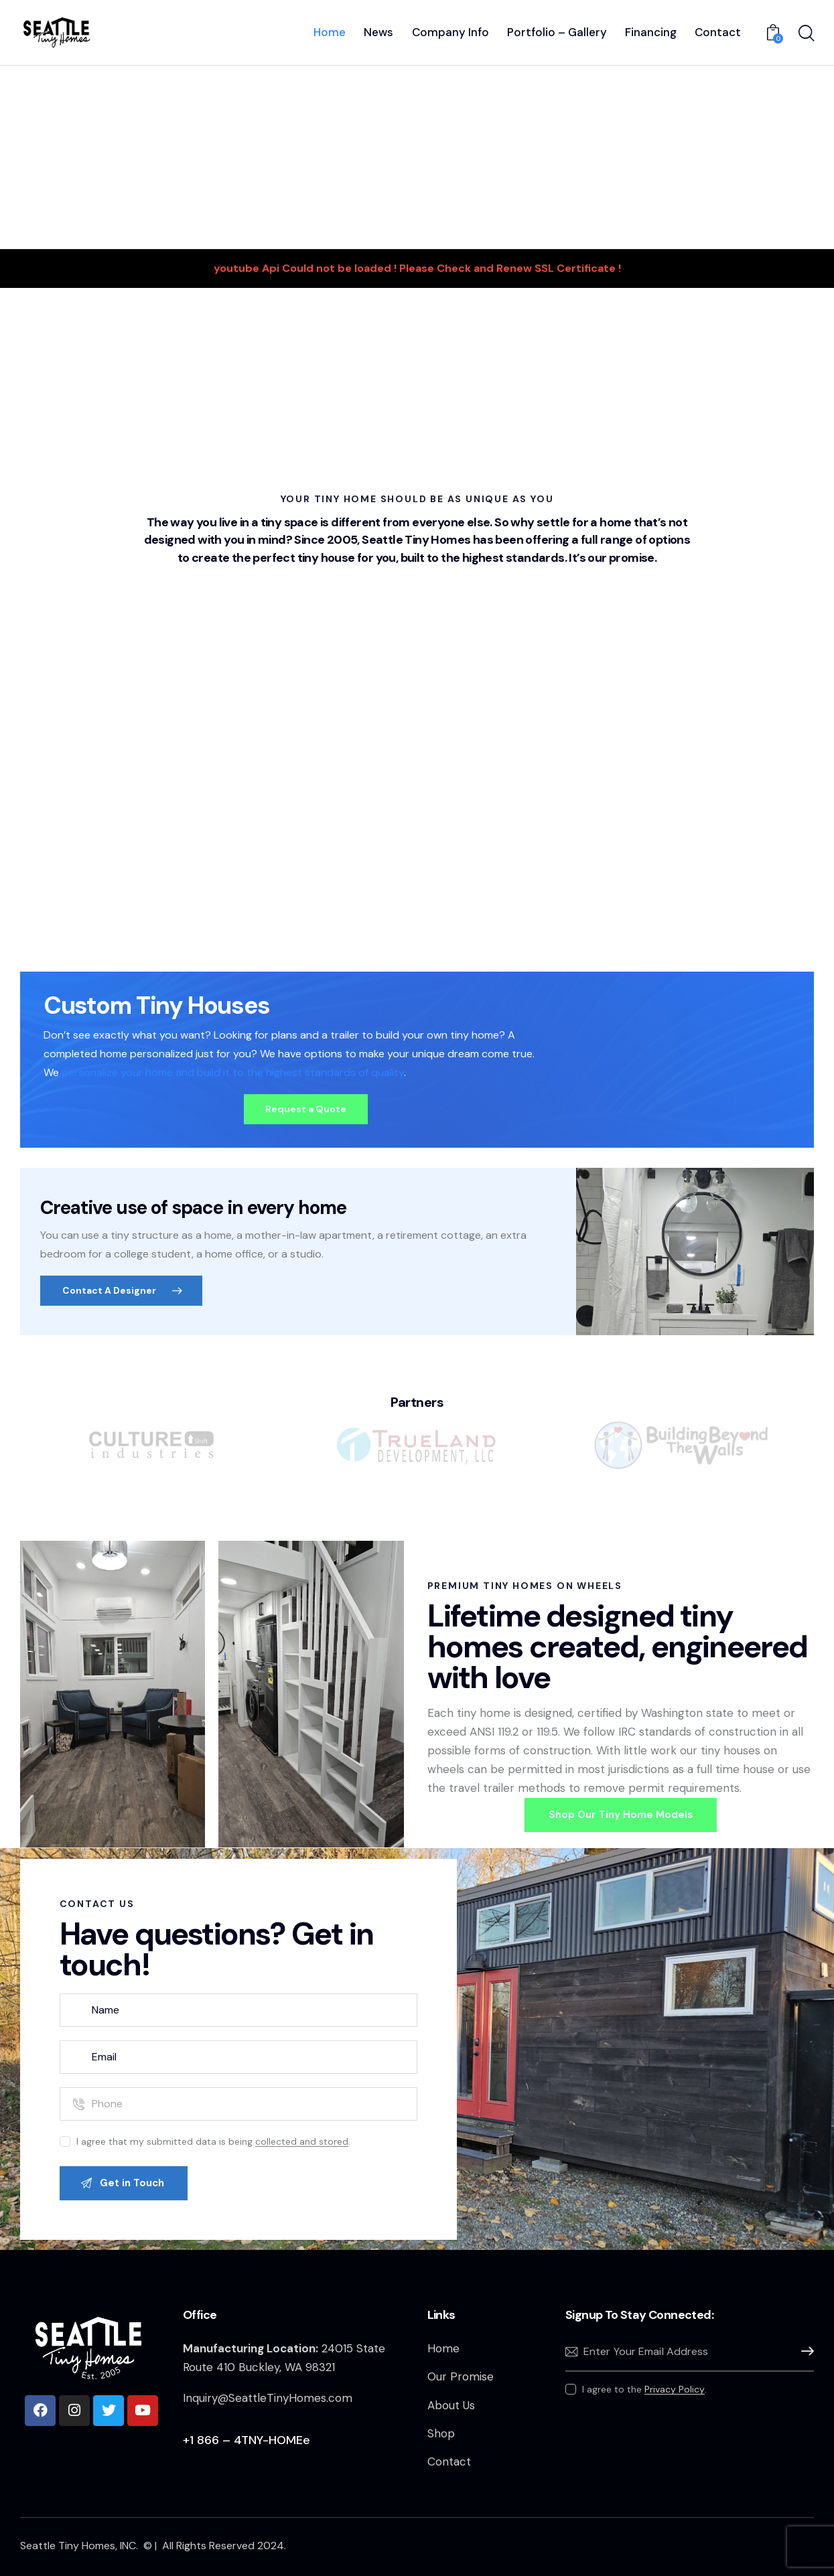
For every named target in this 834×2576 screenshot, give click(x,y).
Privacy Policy (674, 2389)
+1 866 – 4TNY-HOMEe (246, 2440)
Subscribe (804, 2351)
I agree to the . (644, 2389)
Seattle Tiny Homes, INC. (80, 2546)
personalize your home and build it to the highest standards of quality (233, 1072)
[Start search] (805, 34)
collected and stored (301, 2142)
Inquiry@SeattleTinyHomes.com (267, 2398)
